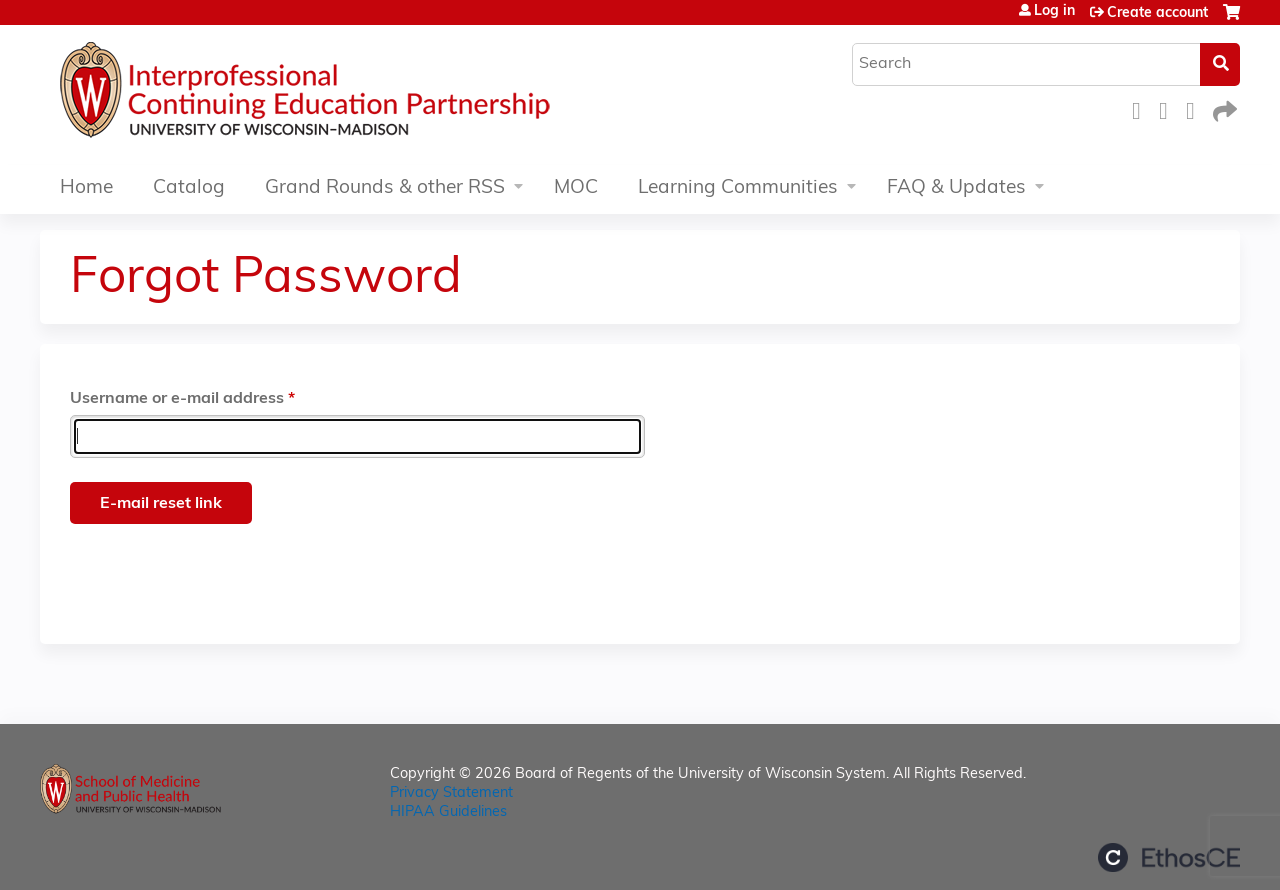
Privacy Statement (451, 793)
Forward (1223, 108)
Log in (1054, 12)
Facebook (1142, 108)
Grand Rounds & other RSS (385, 188)
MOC (576, 188)
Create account (1157, 13)
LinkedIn (1196, 108)
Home (86, 188)
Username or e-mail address (177, 399)
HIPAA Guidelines (448, 812)
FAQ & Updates (956, 188)
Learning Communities (738, 188)
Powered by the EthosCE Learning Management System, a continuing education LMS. (1169, 857)
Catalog (189, 188)
